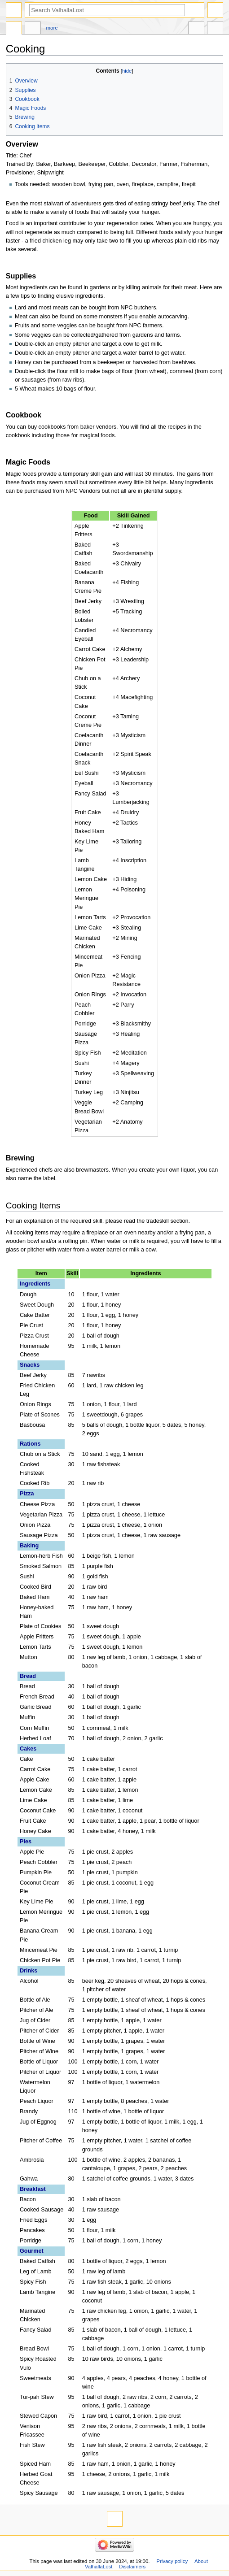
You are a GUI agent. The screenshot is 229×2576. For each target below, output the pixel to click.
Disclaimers (132, 2566)
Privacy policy (172, 2561)
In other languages (196, 29)
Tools (215, 29)
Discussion (32, 29)
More (52, 27)
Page (14, 29)
